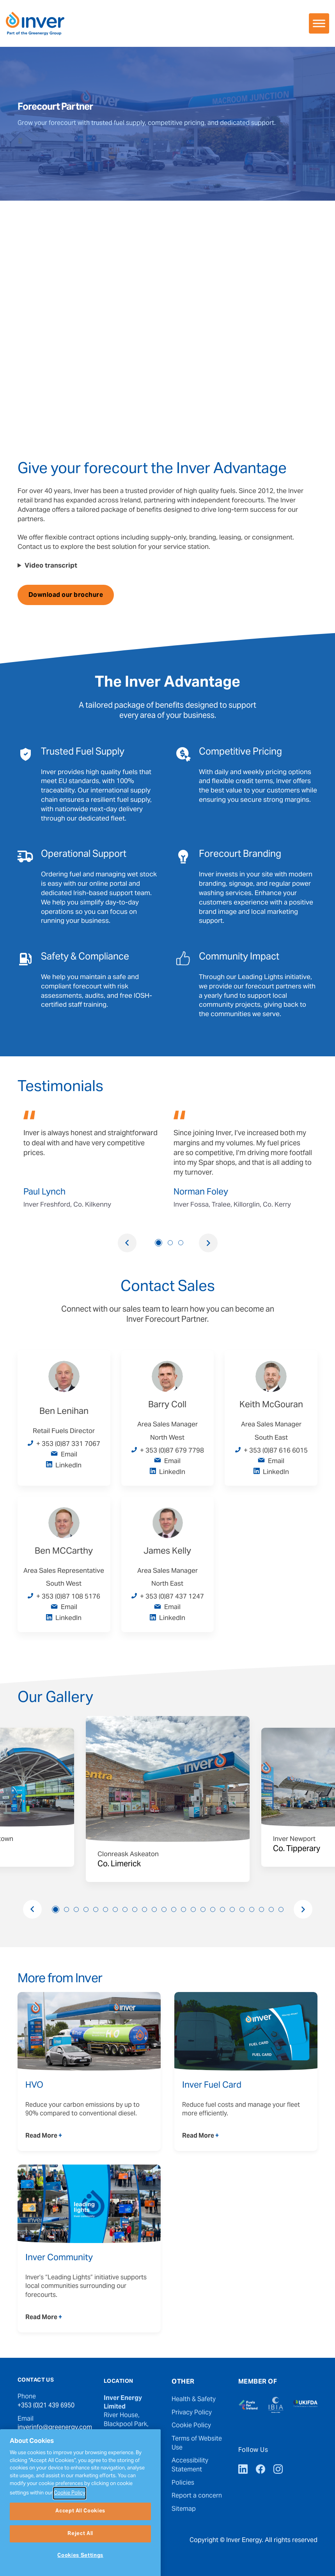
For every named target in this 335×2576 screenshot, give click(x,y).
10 (144, 1909)
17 (212, 1909)
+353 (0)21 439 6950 (46, 2406)
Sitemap (184, 2509)
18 (222, 1909)
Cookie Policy (191, 2425)
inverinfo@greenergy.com (55, 2427)
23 (271, 1909)
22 (261, 1909)
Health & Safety (194, 2399)
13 (173, 1909)
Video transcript (51, 566)
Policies (183, 2483)
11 (154, 1909)
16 (203, 1909)
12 (164, 1909)
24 (281, 1909)
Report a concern (197, 2496)
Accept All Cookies (80, 2546)
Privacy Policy (192, 2413)
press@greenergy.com (50, 2450)
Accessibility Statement (190, 2465)
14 (183, 1909)
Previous (127, 1243)
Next (208, 1243)
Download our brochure (65, 595)
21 (251, 1909)
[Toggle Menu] (319, 23)
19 (232, 1909)
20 (242, 1909)
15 (193, 1909)
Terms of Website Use (197, 2443)
